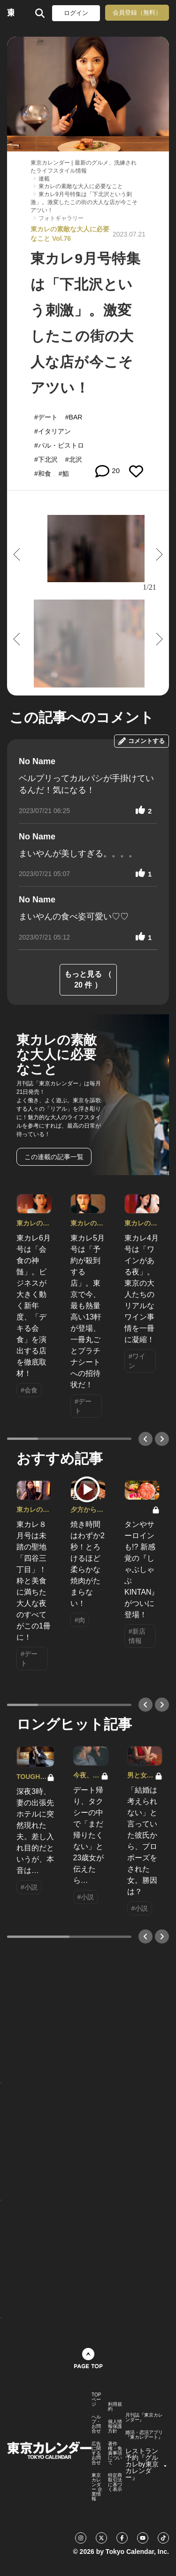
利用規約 (115, 2406)
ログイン (76, 12)
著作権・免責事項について (115, 2453)
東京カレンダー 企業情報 (97, 2487)
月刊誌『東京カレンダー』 (144, 2417)
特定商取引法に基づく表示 (115, 2482)
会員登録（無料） (137, 12)
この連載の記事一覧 (54, 1157)
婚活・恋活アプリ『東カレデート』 (144, 2435)
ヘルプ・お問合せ (96, 2424)
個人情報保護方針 (115, 2426)
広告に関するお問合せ (96, 2453)
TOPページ (96, 2400)
